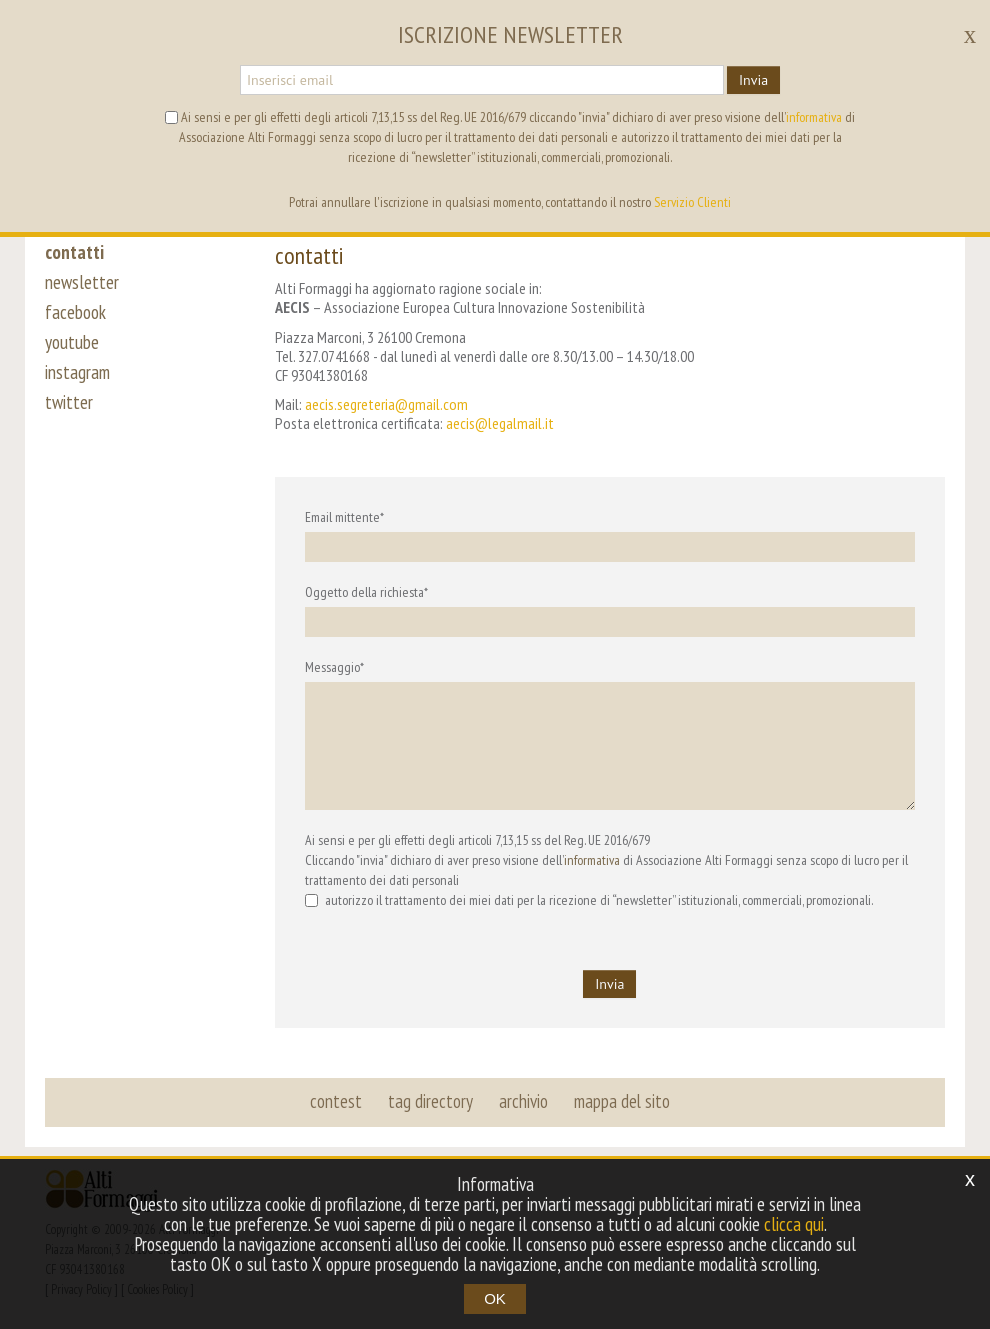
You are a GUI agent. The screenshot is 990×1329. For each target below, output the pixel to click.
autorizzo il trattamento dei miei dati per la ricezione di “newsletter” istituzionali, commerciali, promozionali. (589, 900)
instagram (77, 372)
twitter (69, 402)
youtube (72, 342)
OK (495, 1298)
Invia (753, 80)
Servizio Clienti (692, 202)
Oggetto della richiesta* (366, 592)
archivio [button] (523, 1101)
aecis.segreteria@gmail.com (386, 404)
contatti (74, 252)
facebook (75, 312)
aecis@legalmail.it (500, 423)
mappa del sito (622, 1101)
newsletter (82, 282)
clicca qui (794, 1224)
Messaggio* (334, 667)
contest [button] (336, 1101)
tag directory (430, 1101)
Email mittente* (344, 517)
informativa (592, 860)
